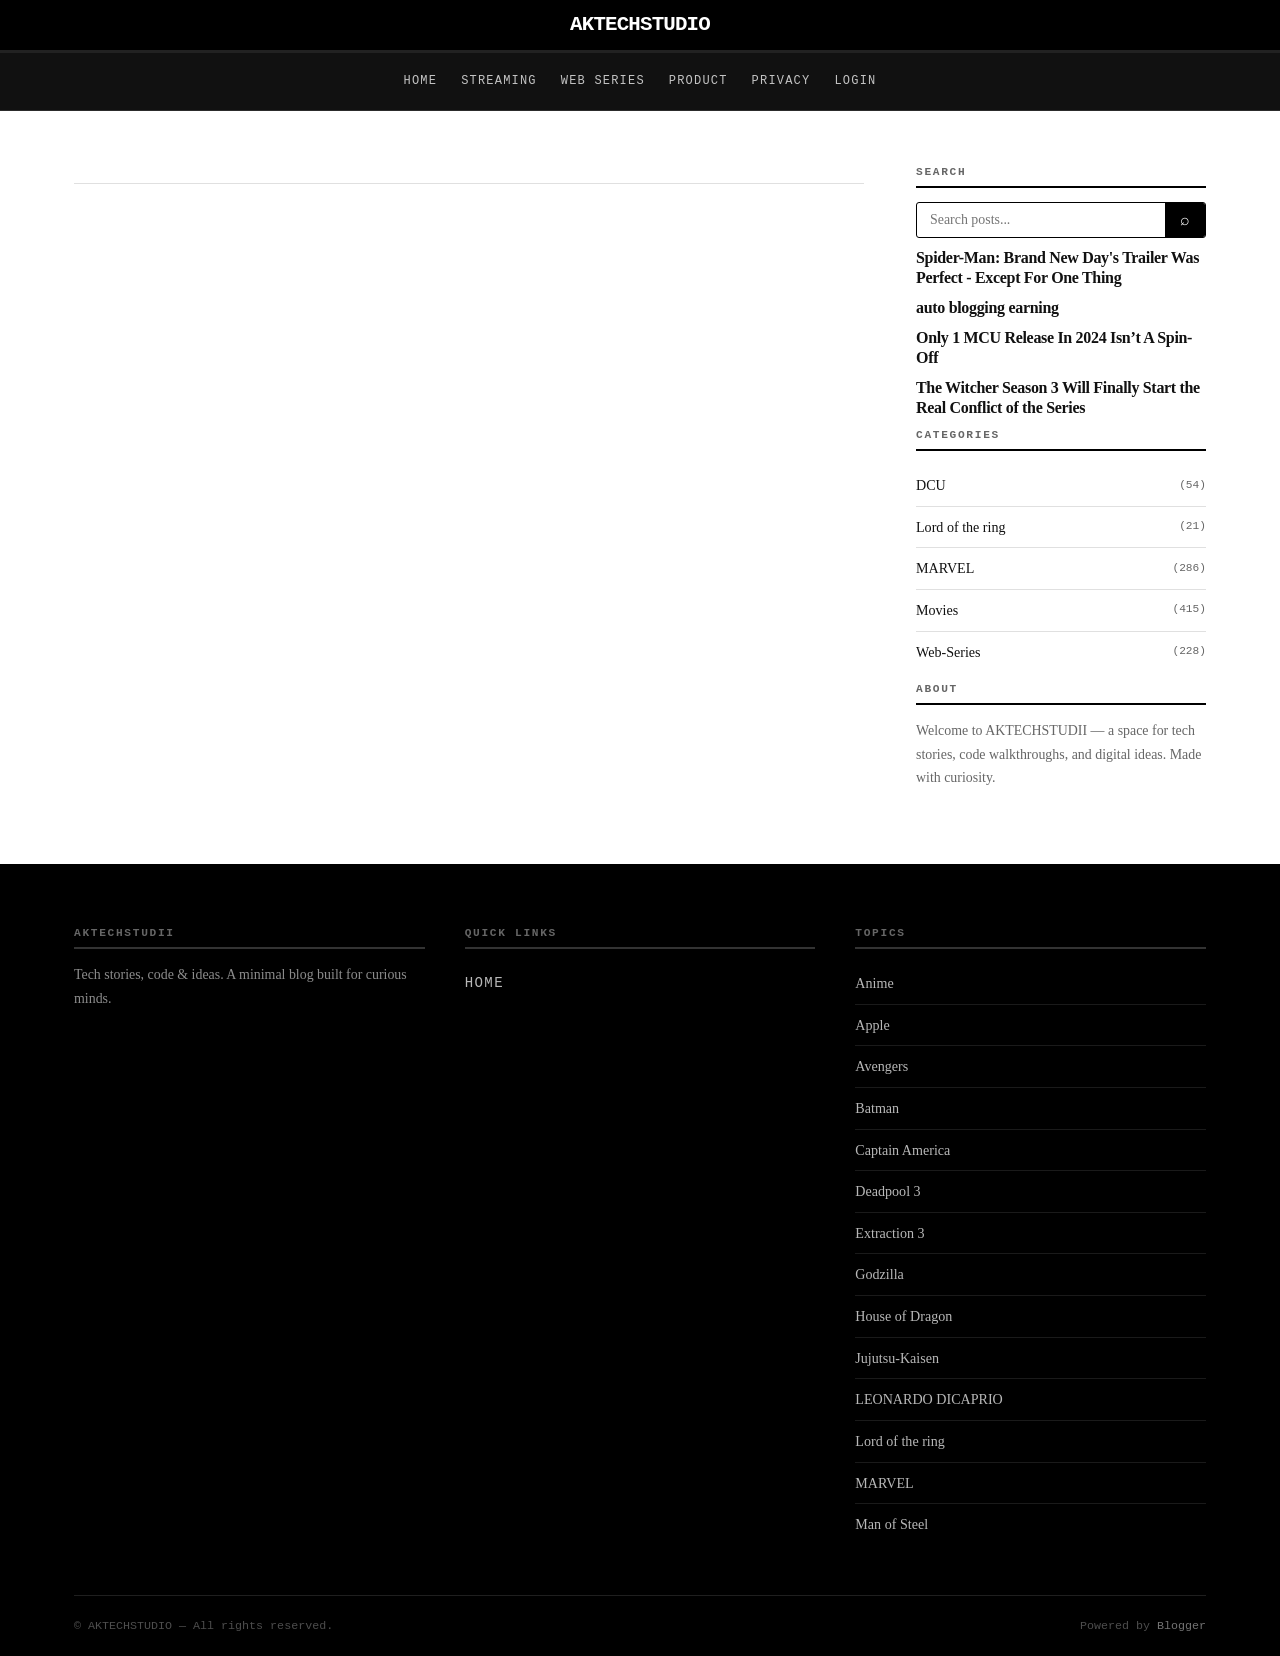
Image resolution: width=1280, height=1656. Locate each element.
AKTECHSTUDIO (640, 24)
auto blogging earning (987, 307)
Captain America (902, 1150)
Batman (877, 1108)
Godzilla (879, 1274)
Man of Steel (891, 1524)
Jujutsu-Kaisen (897, 1358)
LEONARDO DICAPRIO (928, 1399)
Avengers (881, 1066)
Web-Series (1061, 652)
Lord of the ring (1061, 527)
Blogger (1181, 1626)
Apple (872, 1025)
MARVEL (1061, 569)
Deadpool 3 (887, 1191)
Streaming (499, 81)
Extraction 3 (889, 1233)
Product (698, 81)
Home (421, 81)
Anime (874, 983)
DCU (1061, 486)
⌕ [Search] (1185, 219)
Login (855, 81)
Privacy (781, 81)
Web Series (603, 81)
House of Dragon (903, 1316)
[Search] (1041, 220)
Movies (1061, 610)
